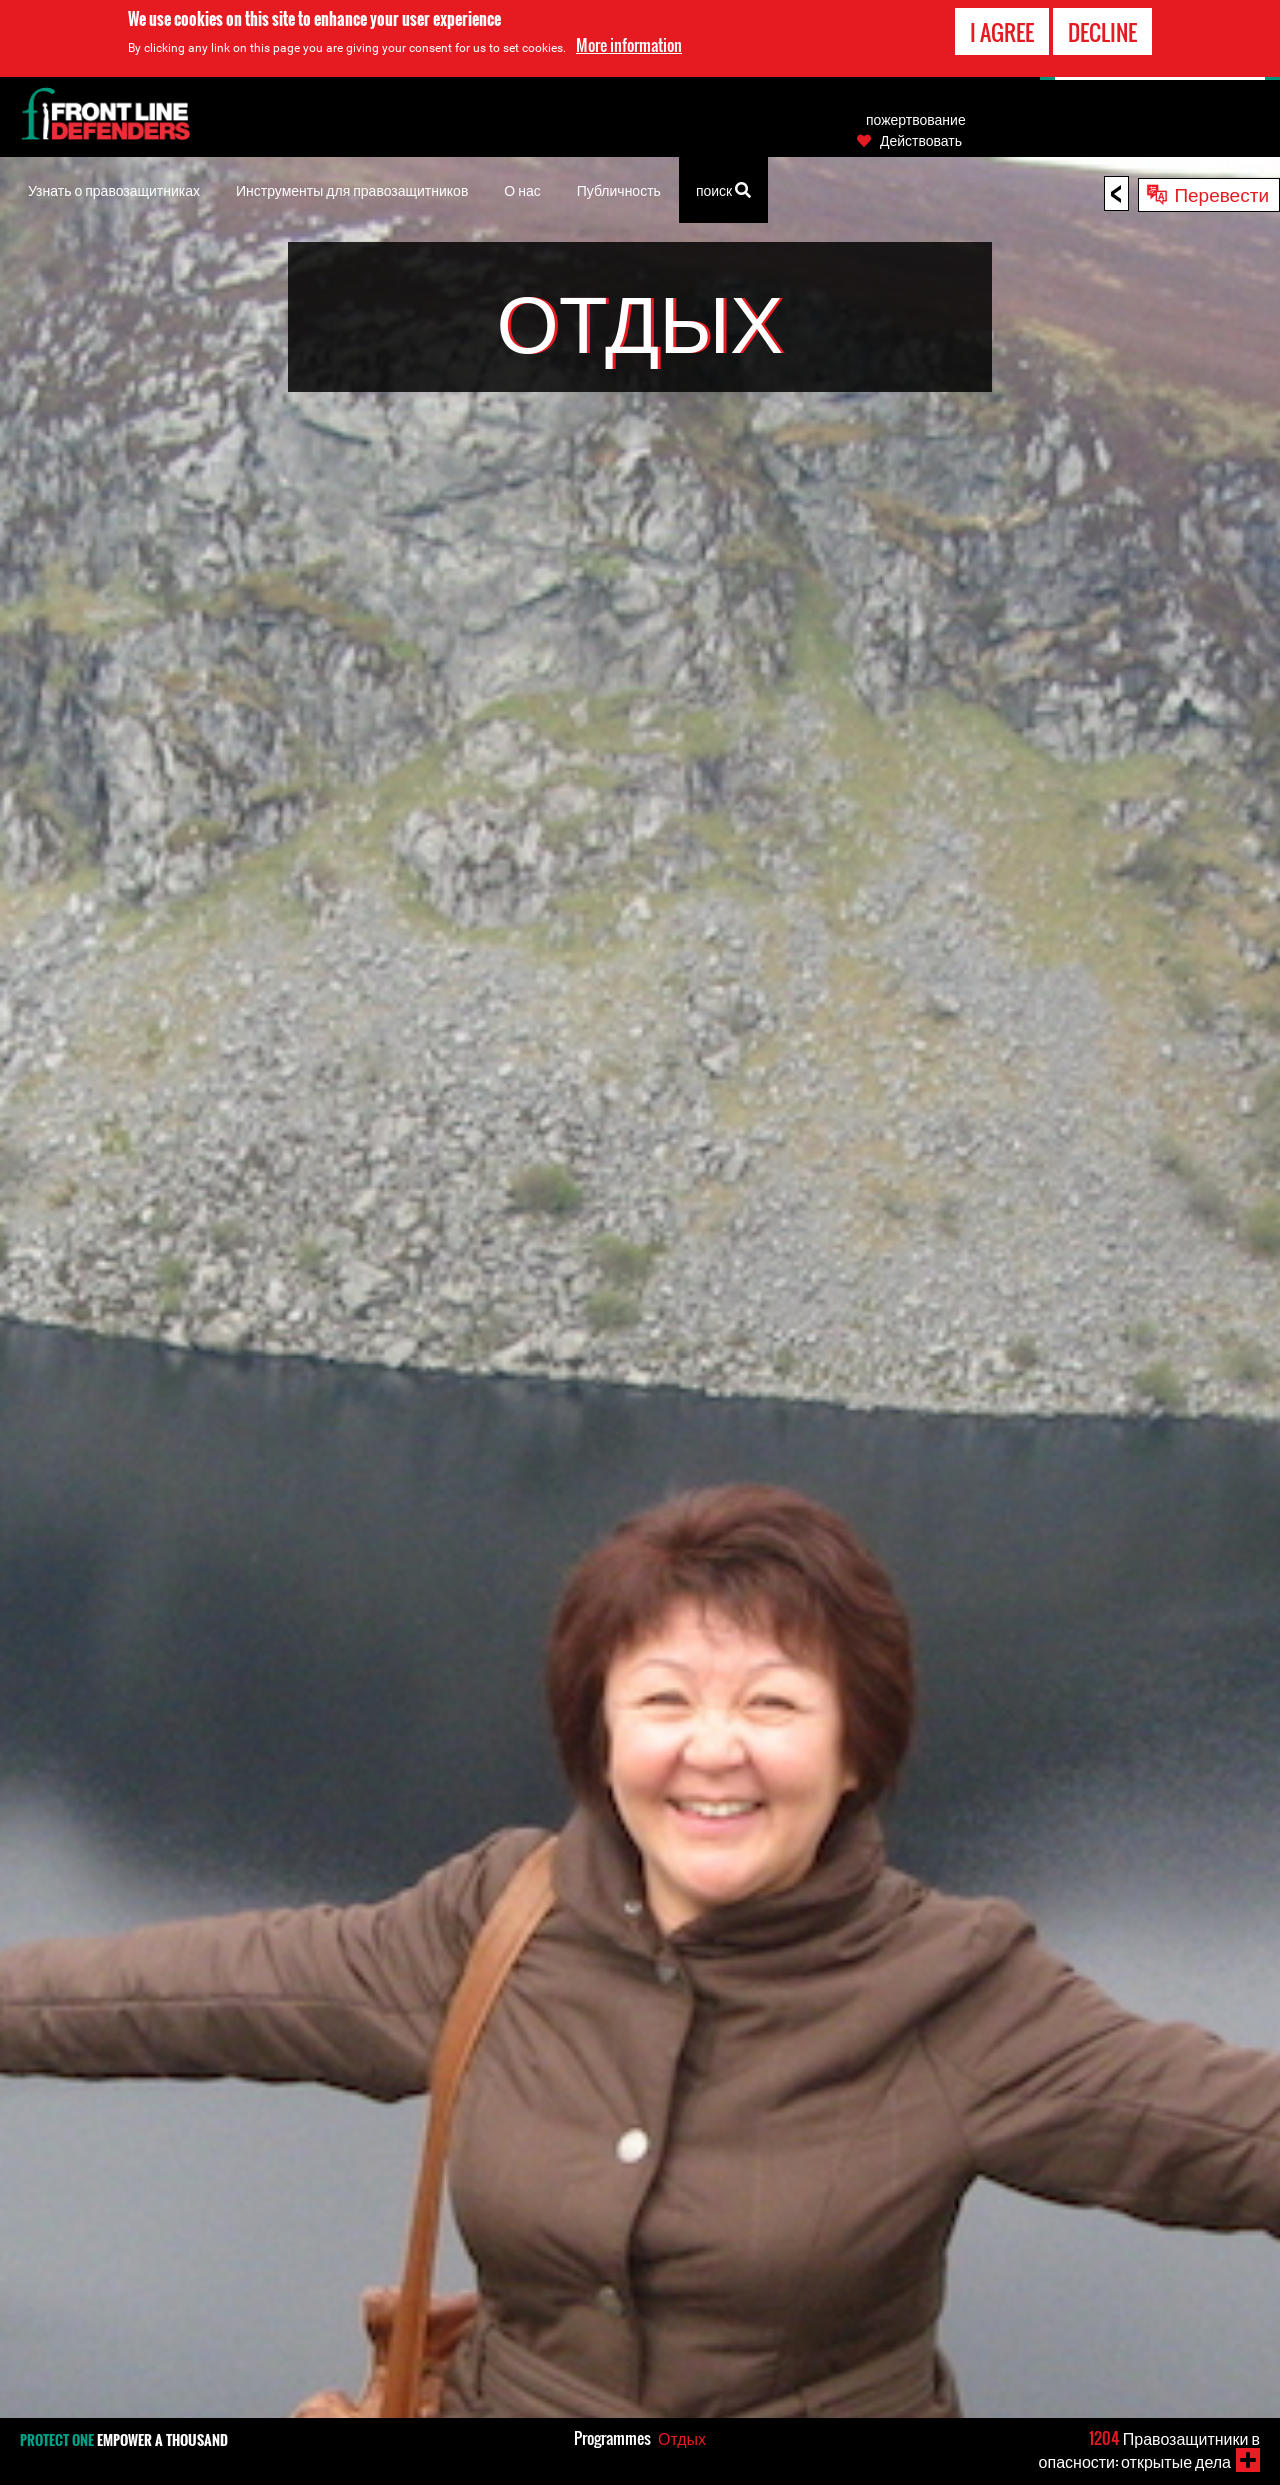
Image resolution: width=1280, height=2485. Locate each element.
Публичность (619, 189)
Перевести (1221, 193)
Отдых (682, 2438)
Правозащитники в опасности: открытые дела (1149, 2449)
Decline (1102, 32)
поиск (723, 188)
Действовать (921, 140)
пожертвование (916, 119)
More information (629, 45)
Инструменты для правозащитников (352, 189)
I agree (1002, 32)
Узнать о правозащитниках (114, 189)
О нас (522, 189)
